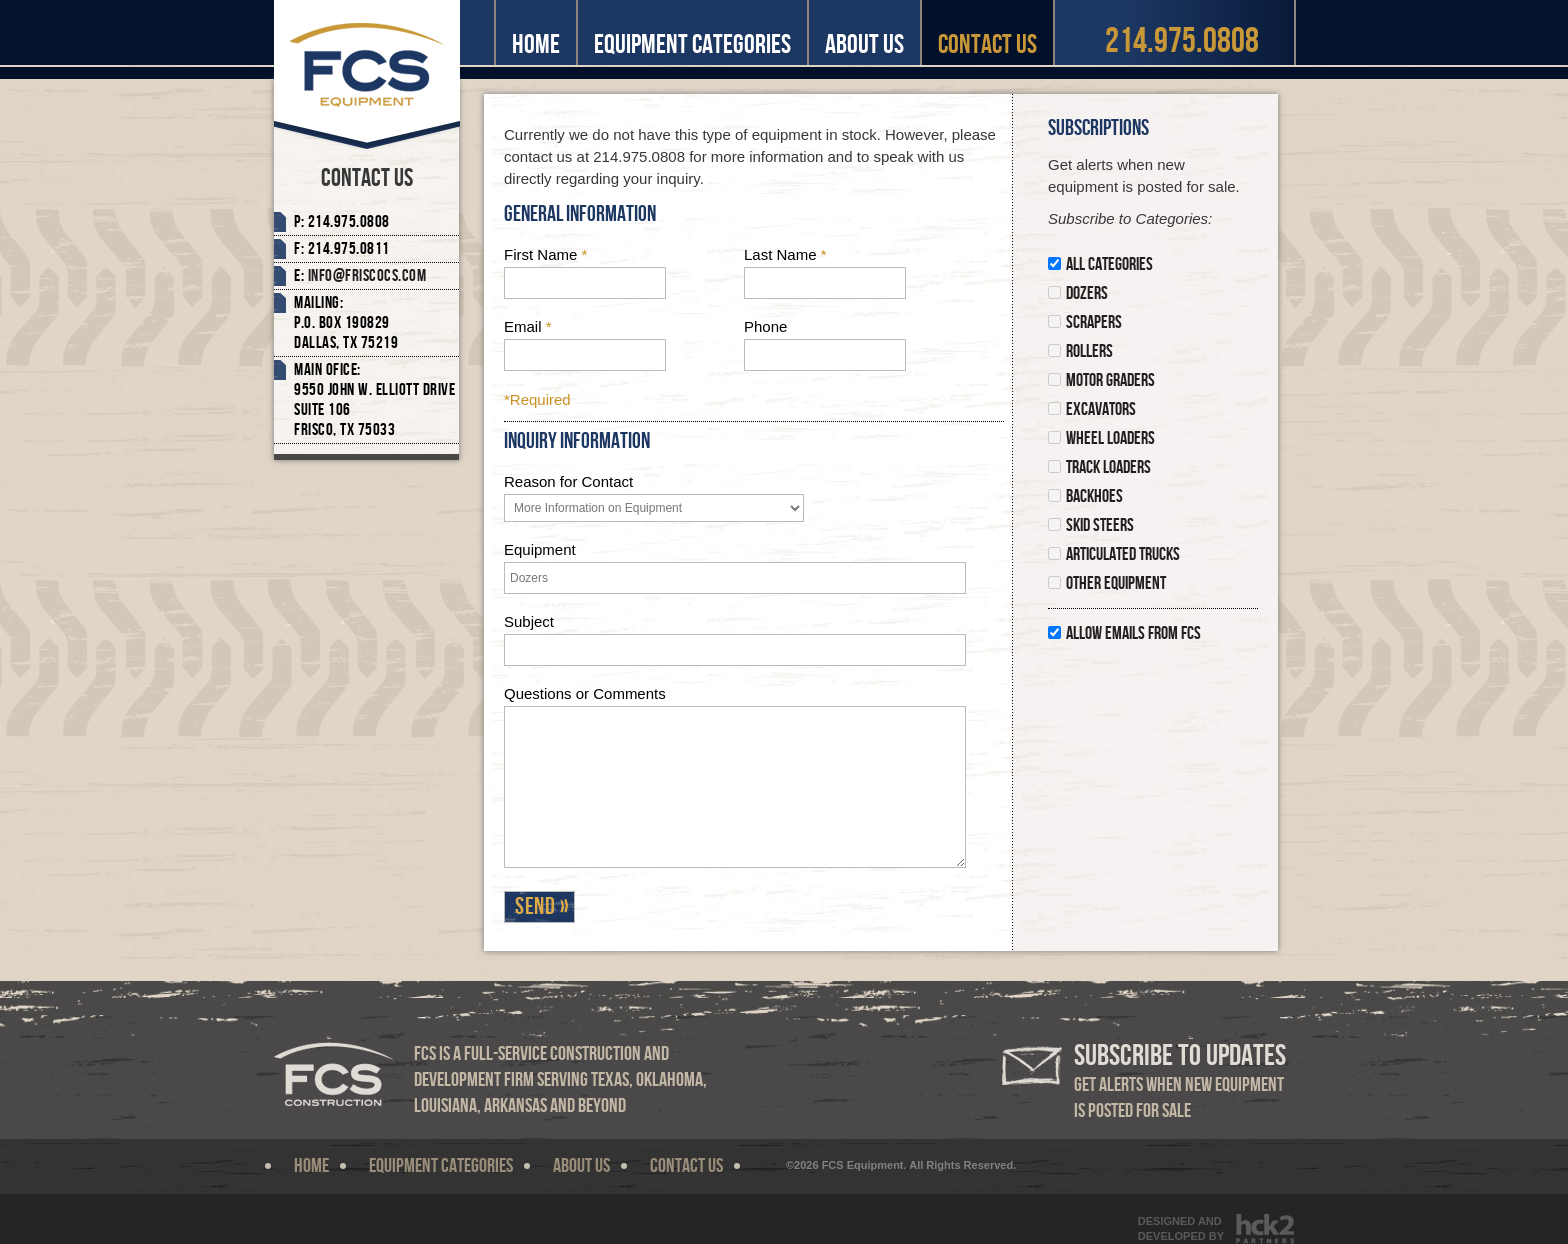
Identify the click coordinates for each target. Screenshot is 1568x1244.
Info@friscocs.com (367, 276)
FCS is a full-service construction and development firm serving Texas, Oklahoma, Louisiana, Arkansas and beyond (560, 1080)
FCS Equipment (367, 74)
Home (536, 44)
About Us (864, 44)
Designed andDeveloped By (1181, 1228)
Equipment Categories (692, 44)
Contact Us (987, 44)
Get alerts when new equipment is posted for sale (1180, 1082)
